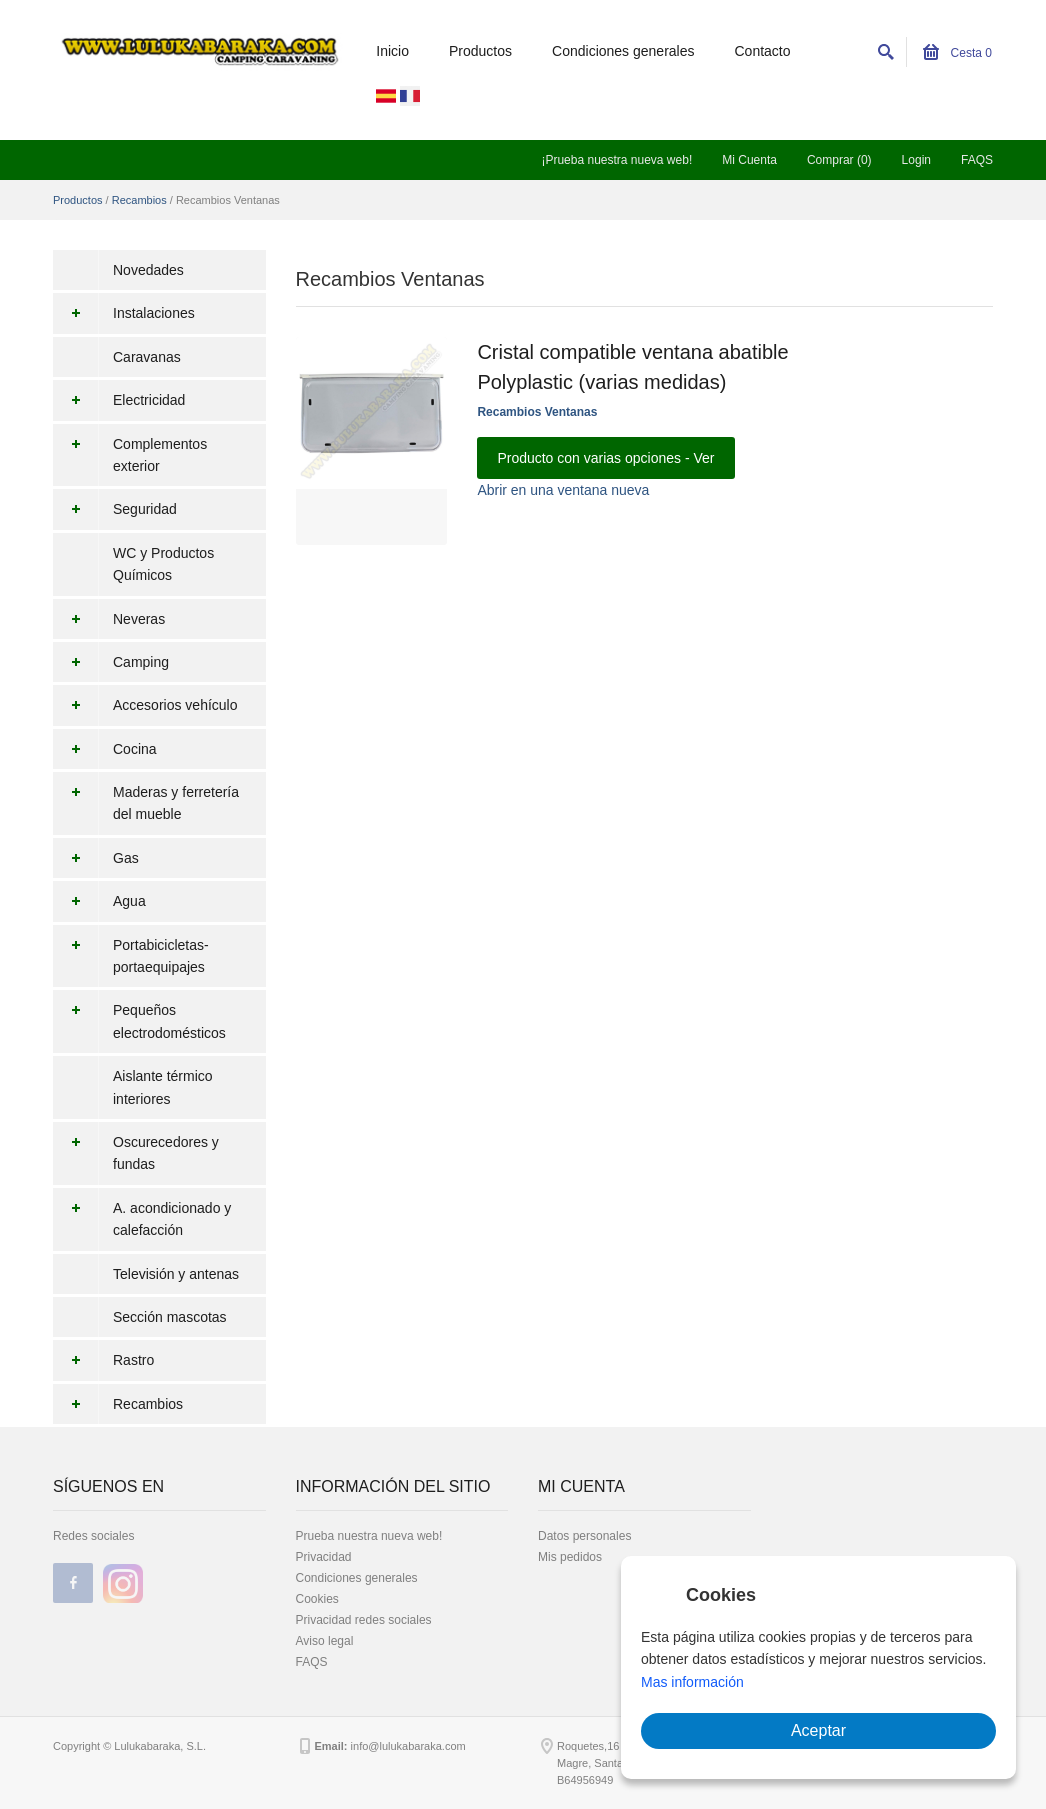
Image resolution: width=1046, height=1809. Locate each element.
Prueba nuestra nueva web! (369, 1536)
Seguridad (115, 509)
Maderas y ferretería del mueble (146, 803)
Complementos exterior (130, 455)
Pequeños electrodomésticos (139, 1021)
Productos (480, 51)
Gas (96, 858)
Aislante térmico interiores (163, 1087)
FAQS (977, 160)
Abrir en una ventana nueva (563, 490)
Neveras (109, 619)
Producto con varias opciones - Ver (605, 458)
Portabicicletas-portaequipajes (131, 956)
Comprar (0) (839, 160)
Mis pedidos (570, 1557)
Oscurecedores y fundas (136, 1153)
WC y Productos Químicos (163, 564)
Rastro (103, 1360)
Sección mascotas (170, 1317)
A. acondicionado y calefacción (142, 1219)
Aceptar (818, 1730)
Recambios (139, 200)
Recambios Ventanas (537, 412)
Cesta (957, 53)
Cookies (317, 1599)
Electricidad (119, 400)
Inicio (392, 51)
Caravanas (147, 357)
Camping (111, 662)
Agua (99, 901)
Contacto (763, 51)
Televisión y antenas (176, 1274)
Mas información (692, 1682)
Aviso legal (325, 1641)
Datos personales (584, 1536)
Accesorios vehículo (145, 705)
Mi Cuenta (749, 160)
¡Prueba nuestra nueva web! (616, 160)
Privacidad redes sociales (364, 1620)
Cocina (105, 749)
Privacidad (324, 1557)
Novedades (148, 270)
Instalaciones (124, 313)
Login (916, 160)
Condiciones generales (623, 51)
